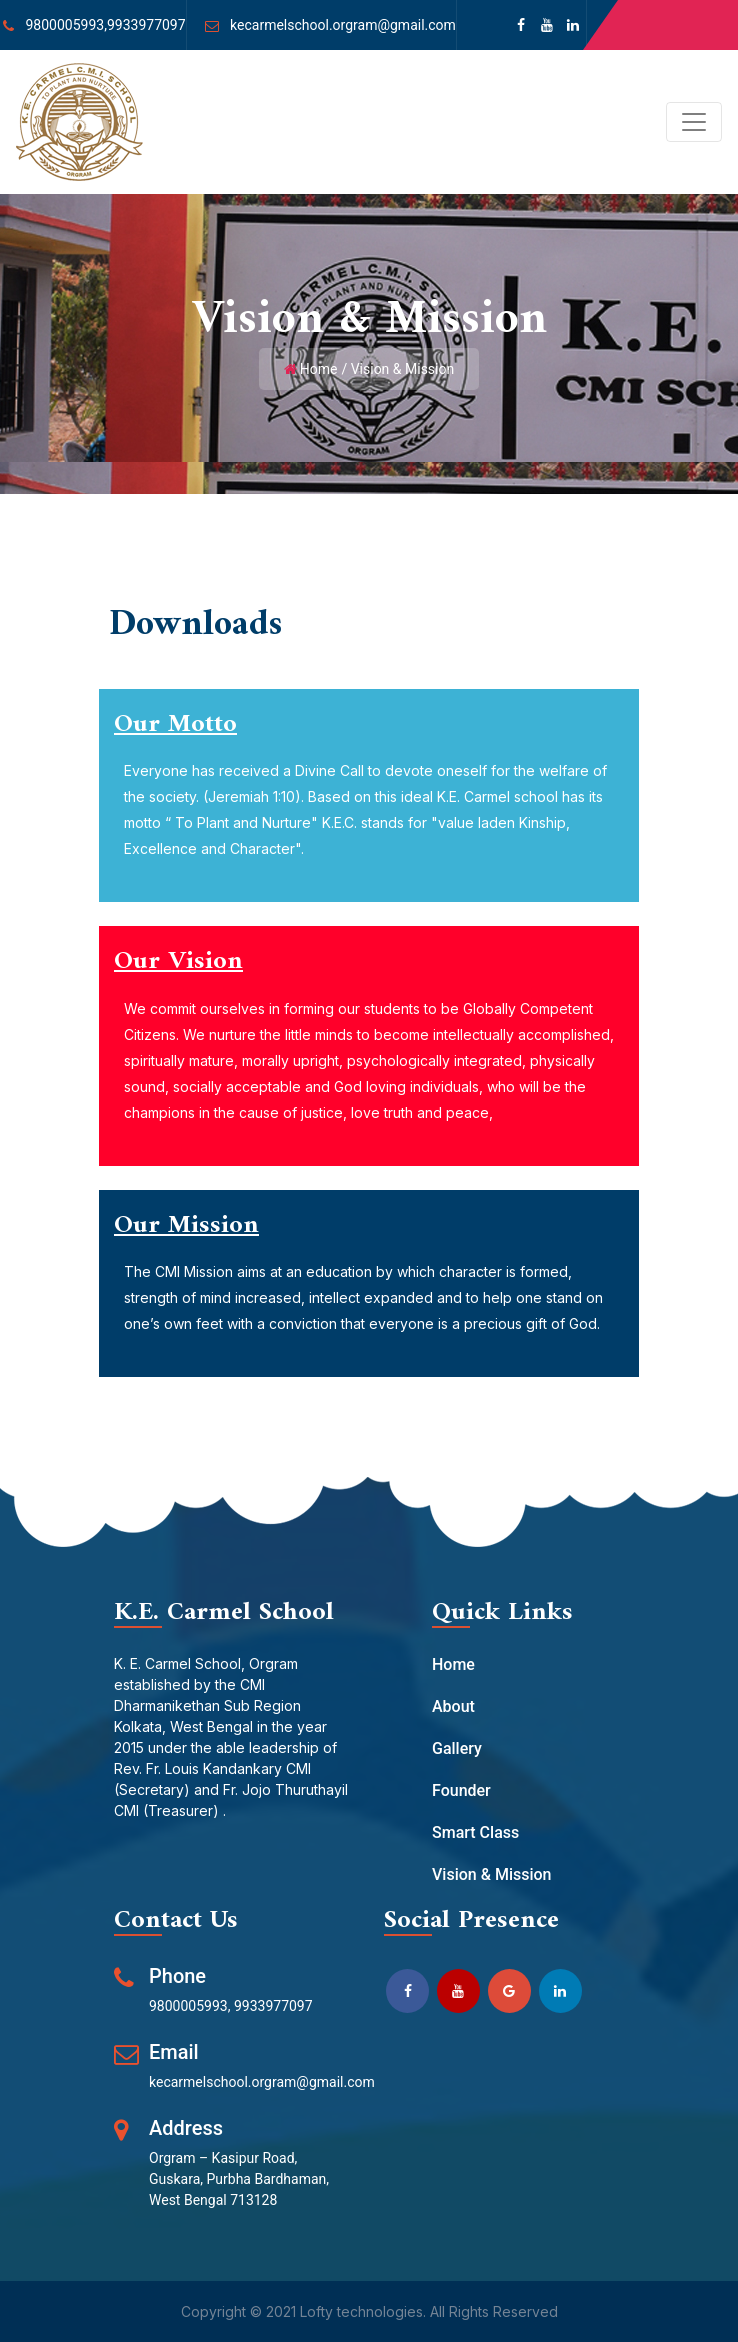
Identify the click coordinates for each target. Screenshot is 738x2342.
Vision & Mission (492, 1874)
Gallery (457, 1748)
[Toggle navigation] (694, 122)
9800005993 (188, 2006)
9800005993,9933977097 (105, 25)
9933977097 (273, 2006)
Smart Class (475, 1832)
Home (319, 369)
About (453, 1706)
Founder (461, 1790)
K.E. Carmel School (224, 1612)
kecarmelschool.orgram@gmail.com (343, 25)
